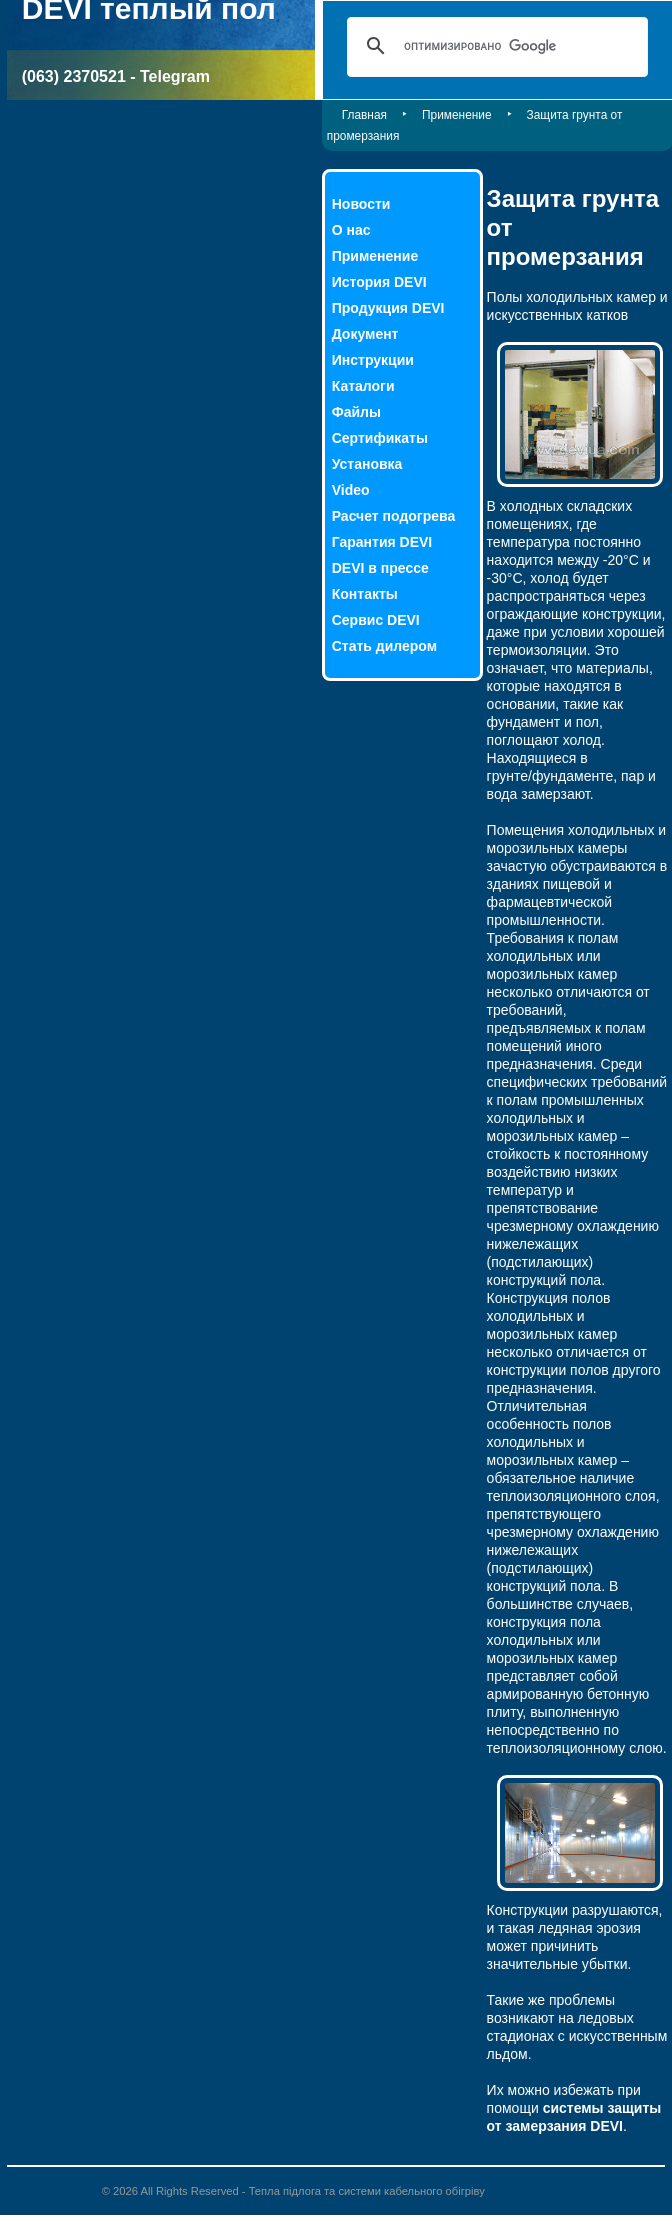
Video (351, 490)
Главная (364, 115)
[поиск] (494, 46)
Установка (367, 464)
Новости (361, 204)
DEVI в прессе (380, 568)
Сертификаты (380, 438)
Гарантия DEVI (382, 542)
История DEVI (379, 282)
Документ (365, 334)
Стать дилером (384, 646)
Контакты (365, 594)
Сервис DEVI (376, 620)
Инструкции (373, 360)
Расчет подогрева (393, 516)
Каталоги (363, 386)
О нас (351, 230)
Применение (457, 115)
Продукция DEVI (388, 308)
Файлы (356, 412)
